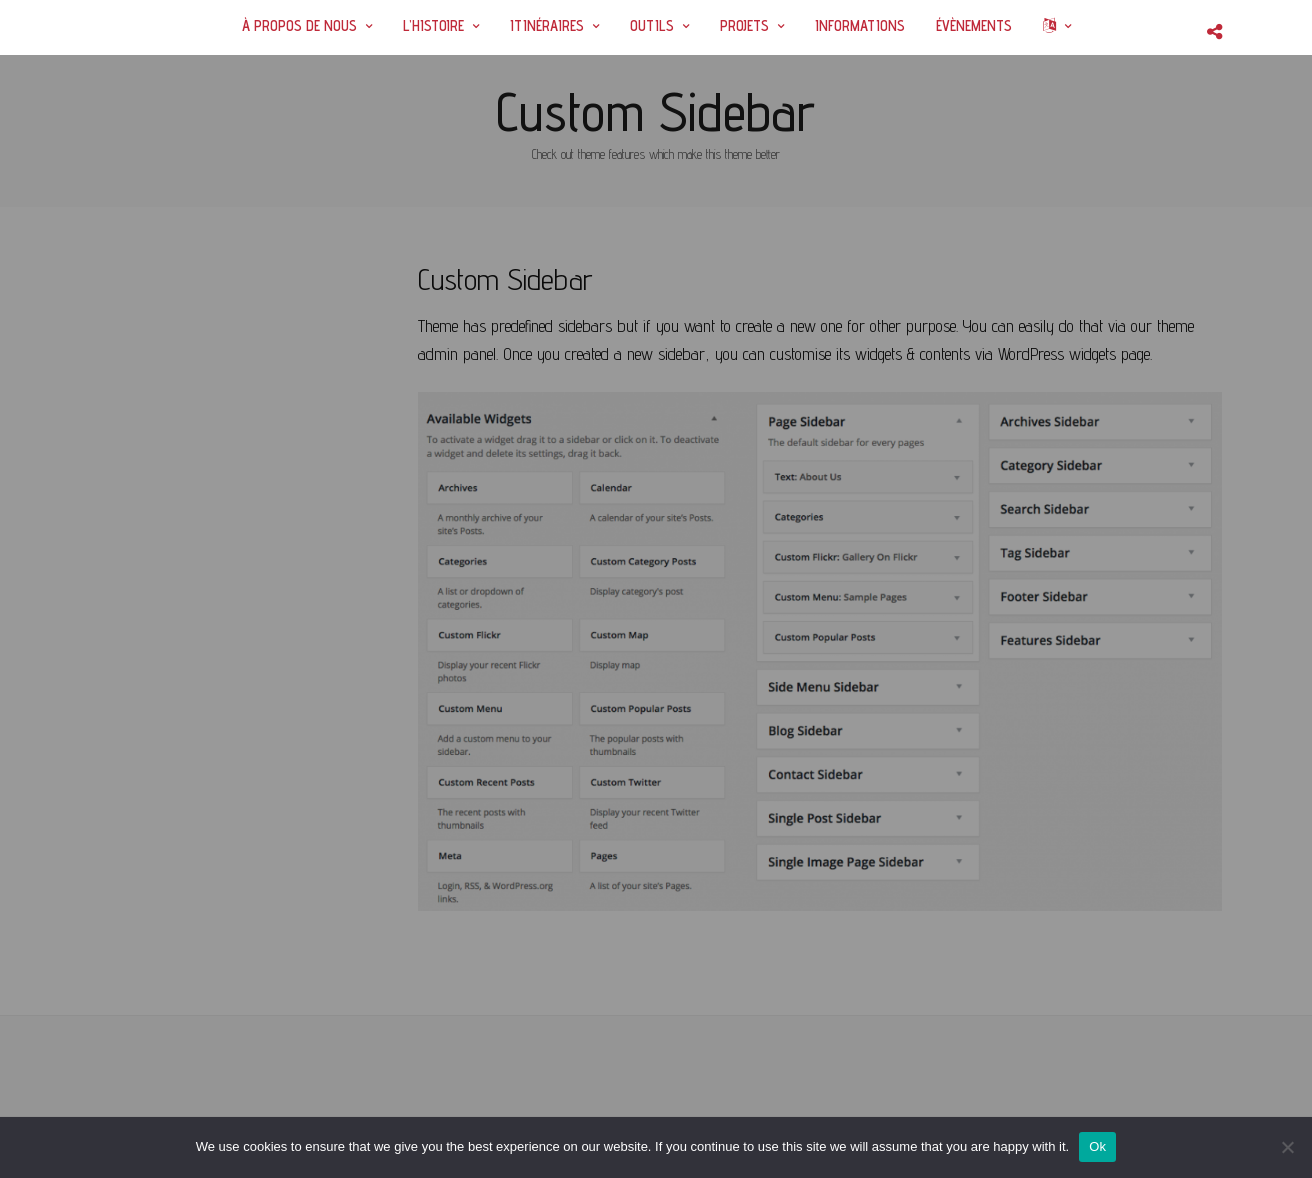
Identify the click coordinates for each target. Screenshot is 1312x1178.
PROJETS (744, 25)
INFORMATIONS (860, 25)
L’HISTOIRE (433, 25)
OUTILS (652, 25)
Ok (1097, 1146)
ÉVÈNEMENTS (974, 25)
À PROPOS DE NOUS (299, 25)
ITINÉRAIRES (547, 25)
